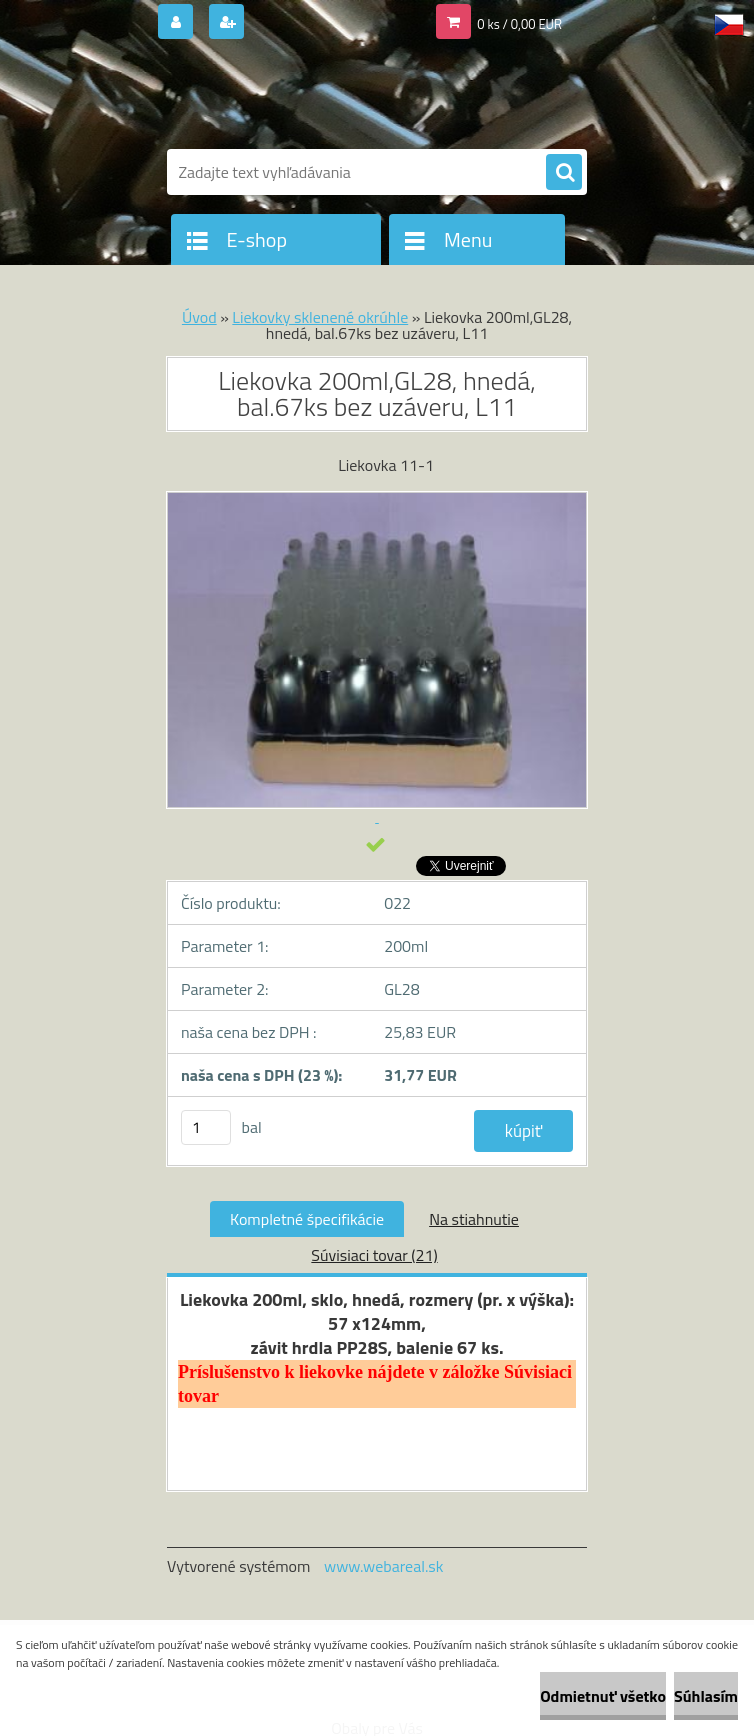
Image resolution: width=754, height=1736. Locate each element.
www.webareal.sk (384, 1566)
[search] (564, 173)
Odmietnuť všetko (603, 1696)
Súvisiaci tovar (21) (374, 1255)
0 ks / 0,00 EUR (519, 24)
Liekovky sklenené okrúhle (320, 317)
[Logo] (304, 97)
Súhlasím (706, 1696)
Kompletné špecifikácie (307, 1219)
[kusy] (206, 1127)
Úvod (199, 317)
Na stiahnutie (474, 1219)
